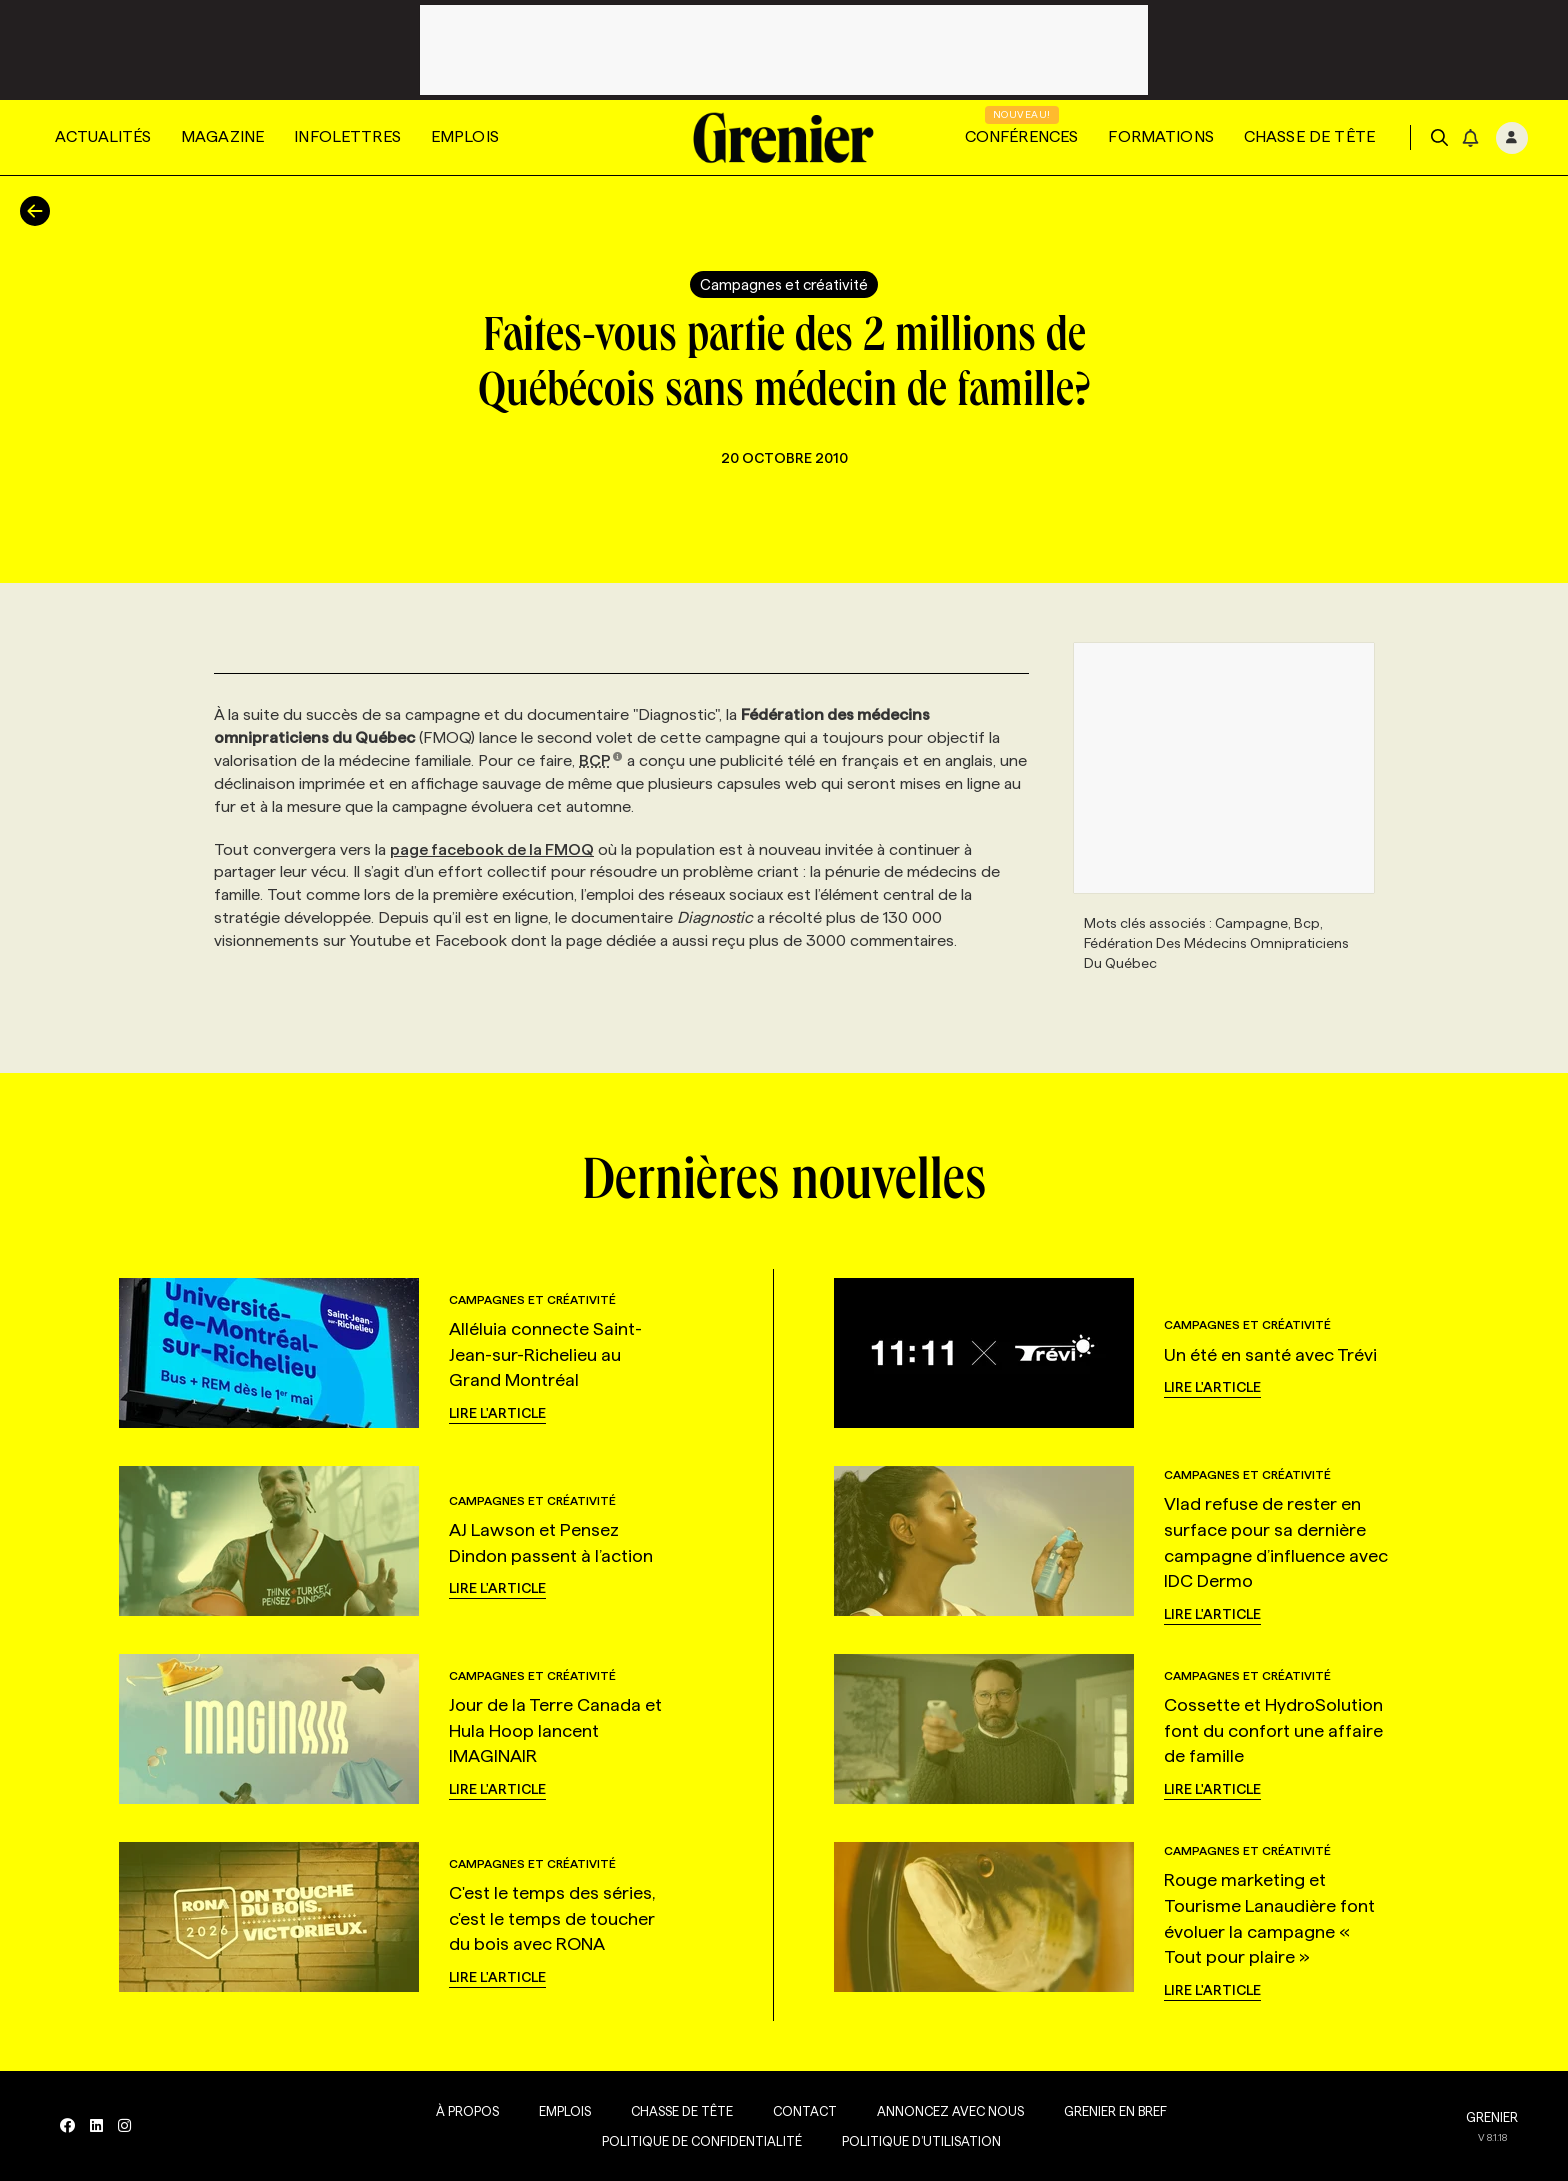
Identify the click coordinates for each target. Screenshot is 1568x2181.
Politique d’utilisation (921, 2141)
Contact (805, 2111)
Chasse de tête (1309, 136)
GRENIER (1492, 2117)
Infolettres (347, 136)
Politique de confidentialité (702, 2141)
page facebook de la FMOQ (492, 849)
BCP (601, 760)
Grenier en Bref (1115, 2111)
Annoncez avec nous (950, 2111)
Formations (1161, 136)
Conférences (1022, 136)
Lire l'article (497, 1413)
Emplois (465, 136)
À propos (467, 2111)
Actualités (103, 136)
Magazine (222, 136)
